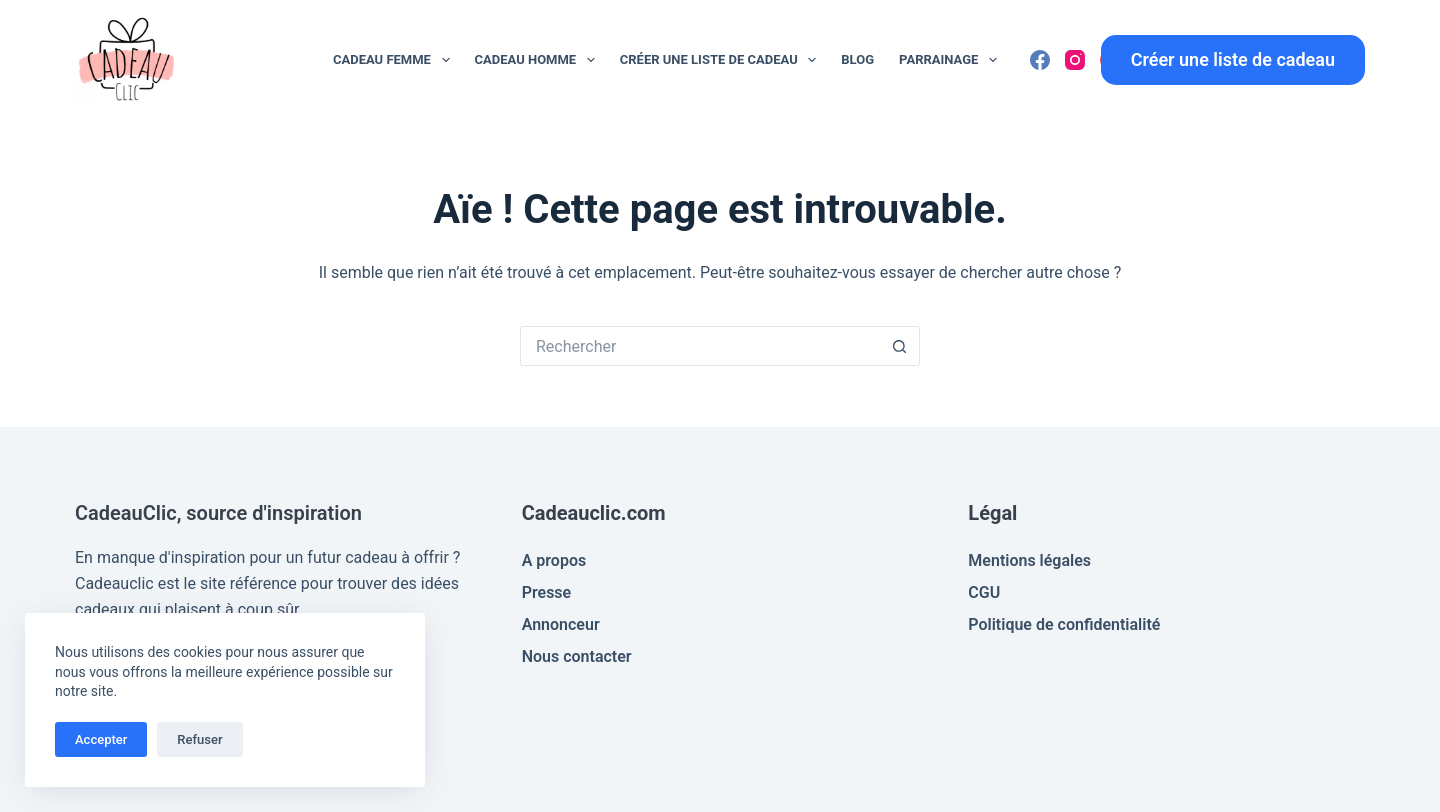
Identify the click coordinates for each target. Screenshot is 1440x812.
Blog (857, 59)
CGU (984, 592)
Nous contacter (577, 656)
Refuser (199, 739)
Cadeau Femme (395, 60)
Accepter (101, 739)
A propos (554, 560)
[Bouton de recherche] (900, 346)
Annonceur (561, 624)
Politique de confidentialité (1064, 624)
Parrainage (952, 60)
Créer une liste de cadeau (722, 60)
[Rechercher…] (700, 346)
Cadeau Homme (539, 60)
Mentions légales (1029, 560)
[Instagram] (1075, 60)
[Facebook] (1040, 60)
